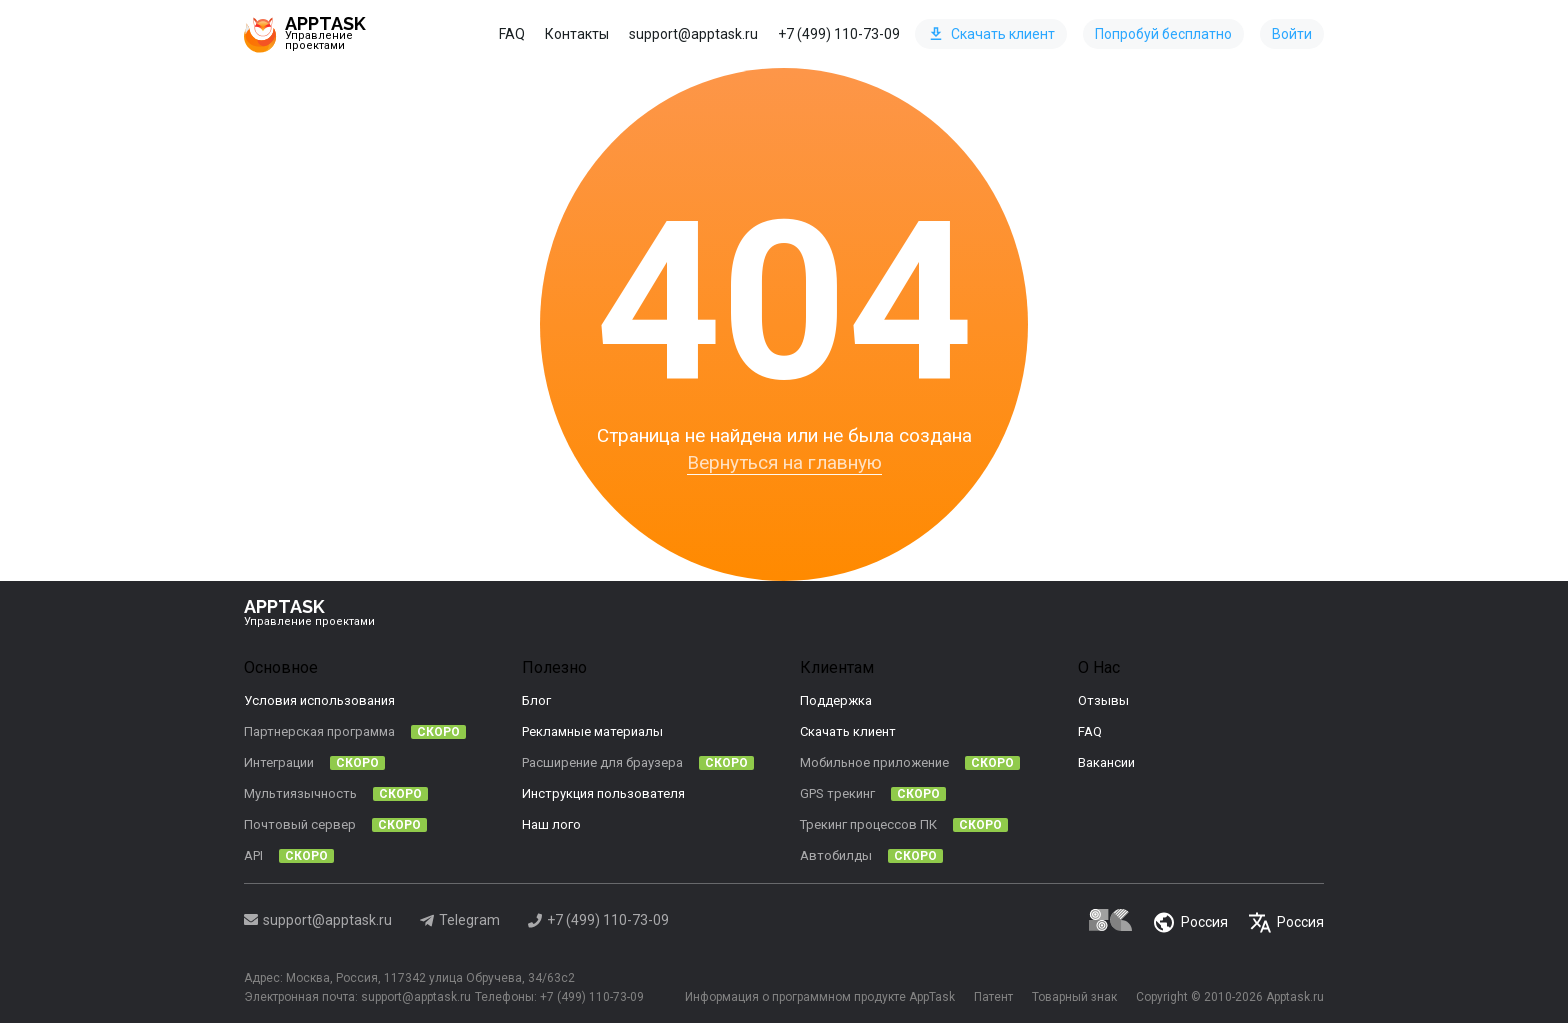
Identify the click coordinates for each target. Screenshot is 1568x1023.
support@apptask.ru (693, 34)
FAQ (512, 34)
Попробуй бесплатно (1163, 34)
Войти (1292, 34)
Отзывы (1103, 700)
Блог (536, 700)
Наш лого (551, 824)
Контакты (577, 34)
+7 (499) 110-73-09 (839, 34)
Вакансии (1106, 762)
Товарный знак (1072, 996)
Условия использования (319, 700)
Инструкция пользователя (603, 793)
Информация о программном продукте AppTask (814, 996)
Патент (989, 996)
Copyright (1162, 996)
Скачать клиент (992, 34)
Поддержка (836, 700)
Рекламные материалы (592, 731)
